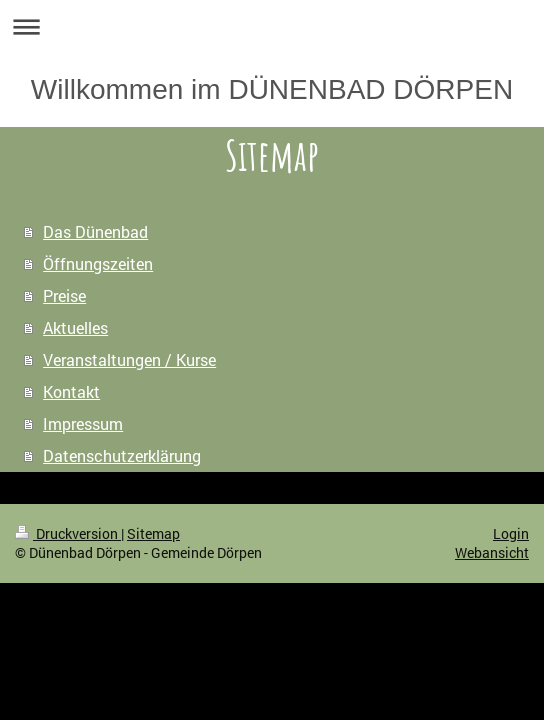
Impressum (83, 423)
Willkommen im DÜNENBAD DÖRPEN (272, 89)
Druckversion (68, 533)
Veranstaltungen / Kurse (129, 359)
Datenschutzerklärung (122, 455)
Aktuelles (75, 327)
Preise (64, 295)
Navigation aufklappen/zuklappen (272, 26)
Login (511, 533)
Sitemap (153, 533)
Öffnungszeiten (98, 263)
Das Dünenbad (95, 231)
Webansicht (492, 552)
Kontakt (71, 391)
